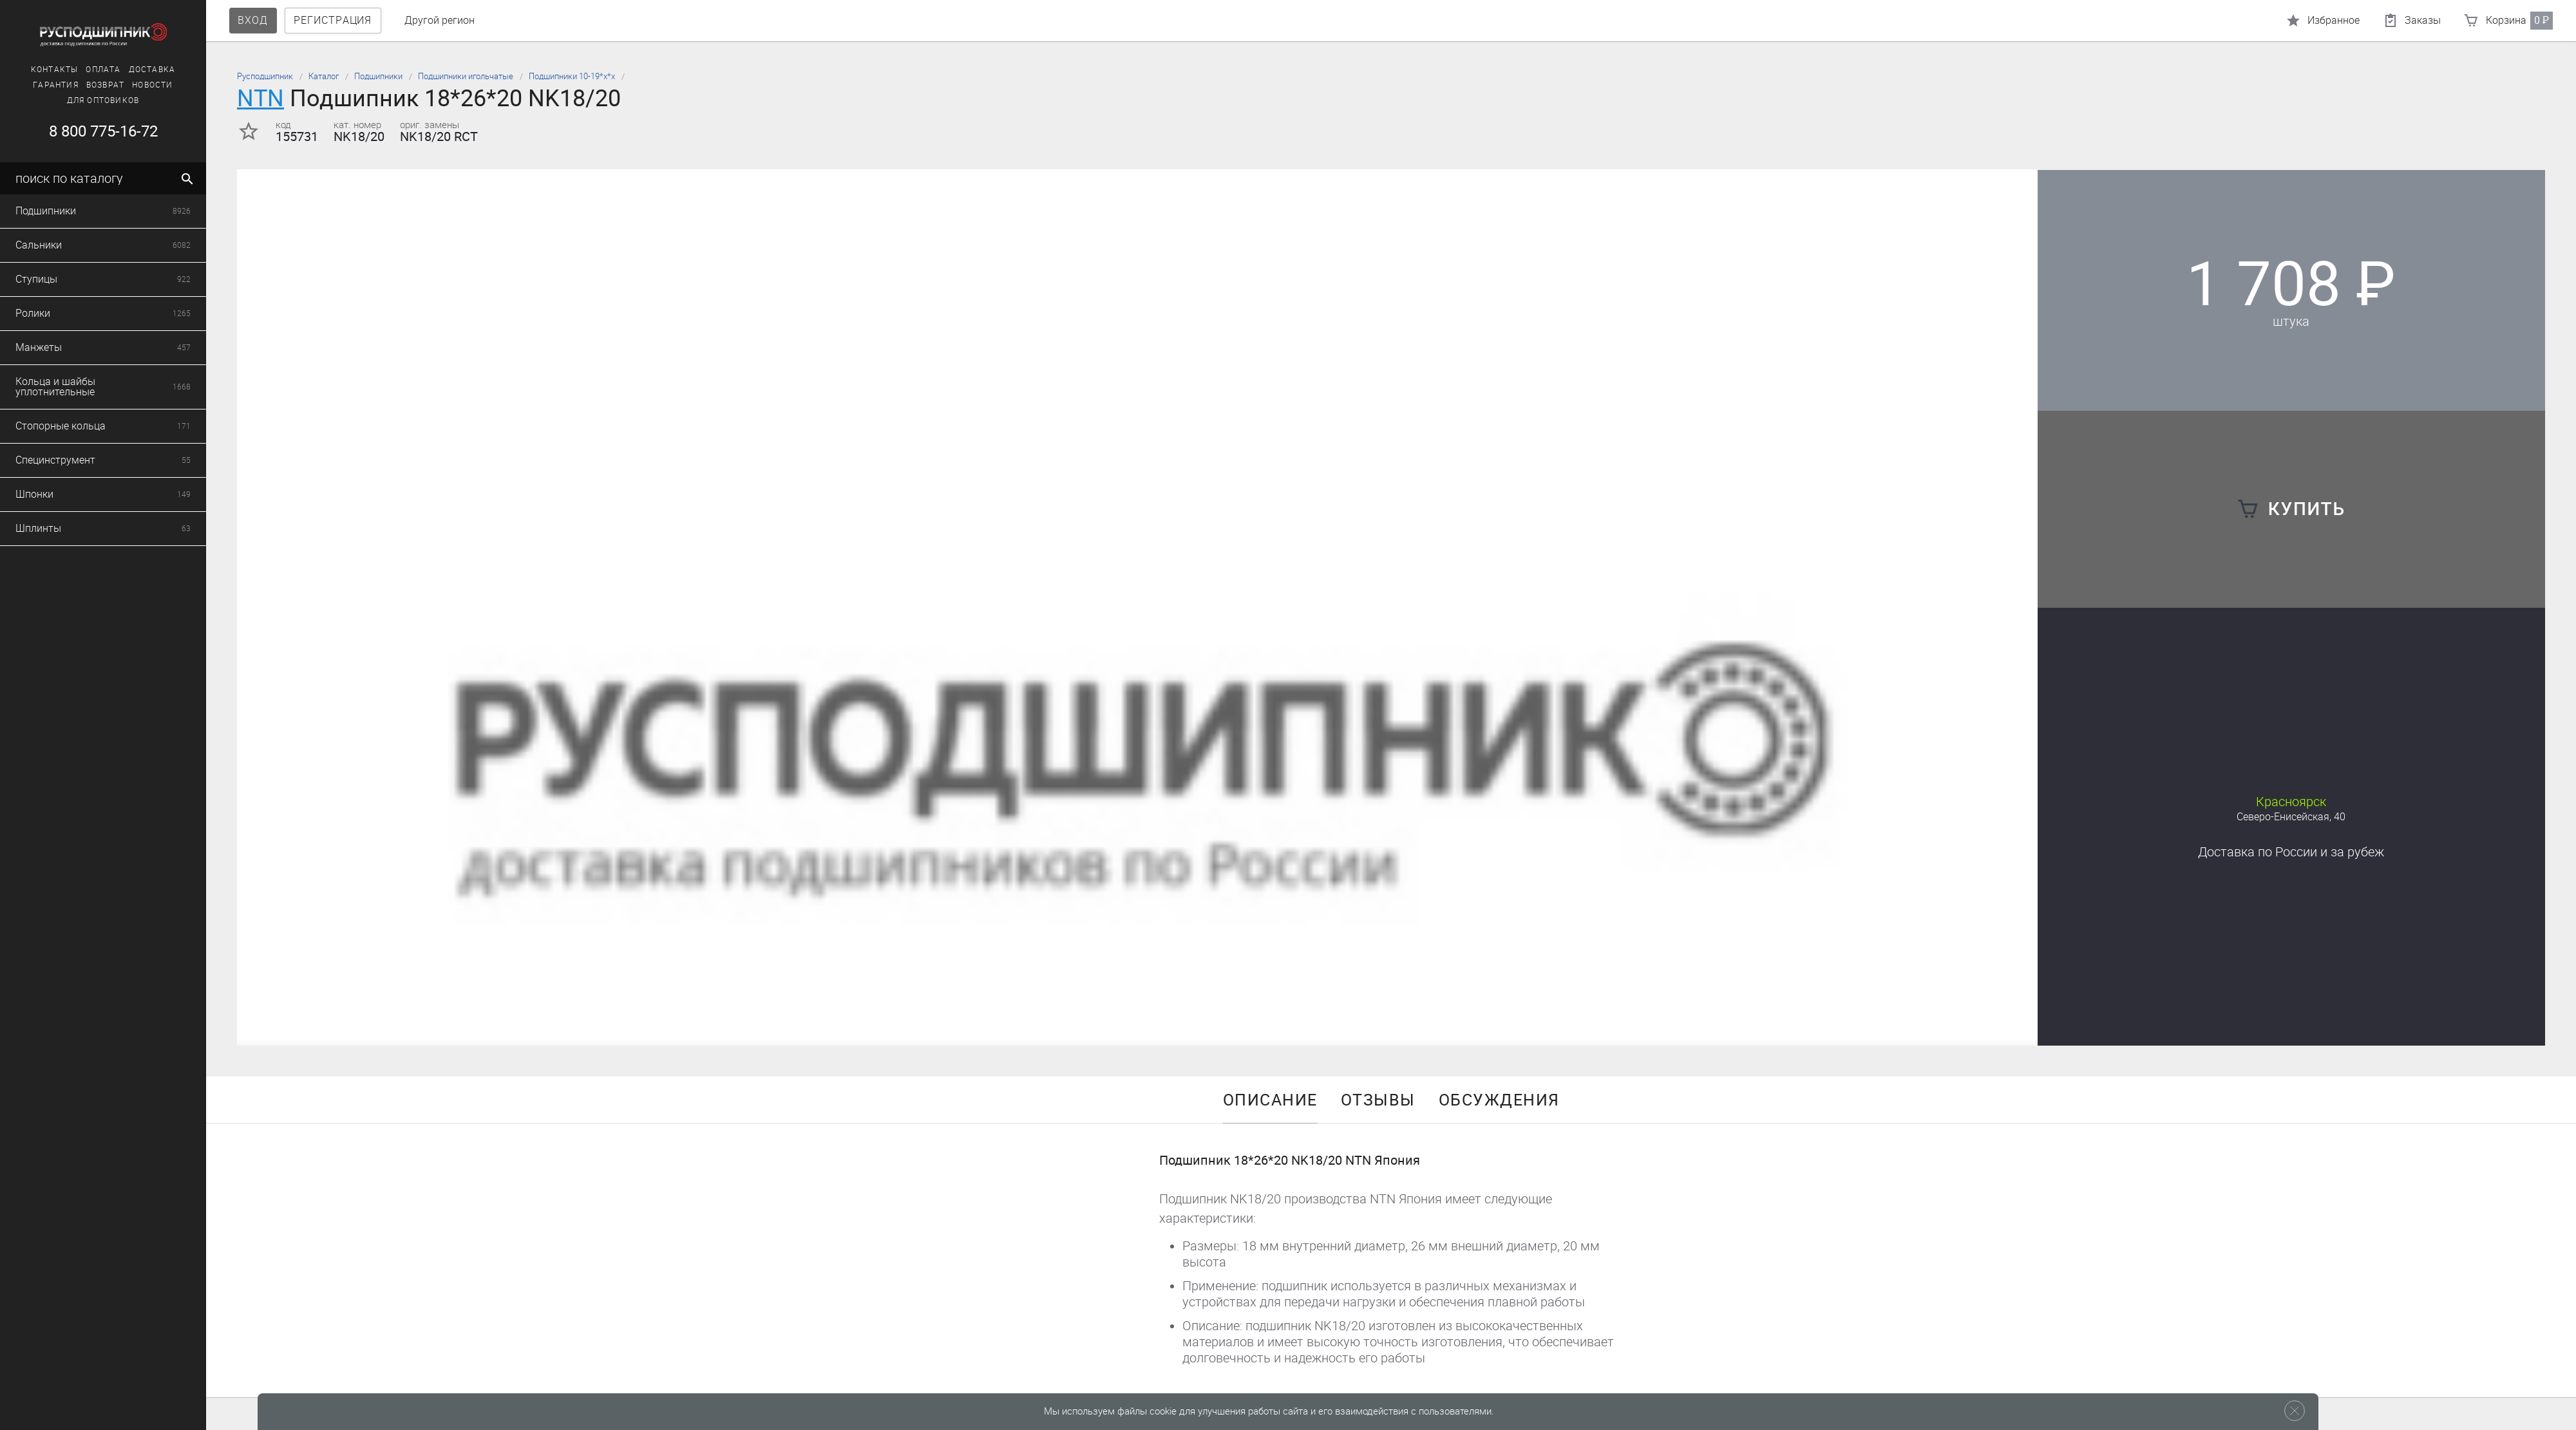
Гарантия (47, 84)
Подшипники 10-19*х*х (572, 76)
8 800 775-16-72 (93, 131)
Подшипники (378, 76)
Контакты (45, 69)
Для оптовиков (93, 100)
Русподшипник (265, 76)
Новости (143, 84)
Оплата (94, 69)
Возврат (96, 84)
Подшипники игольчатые (465, 76)
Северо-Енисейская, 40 (2291, 817)
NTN (260, 98)
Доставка (142, 69)
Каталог (323, 76)
